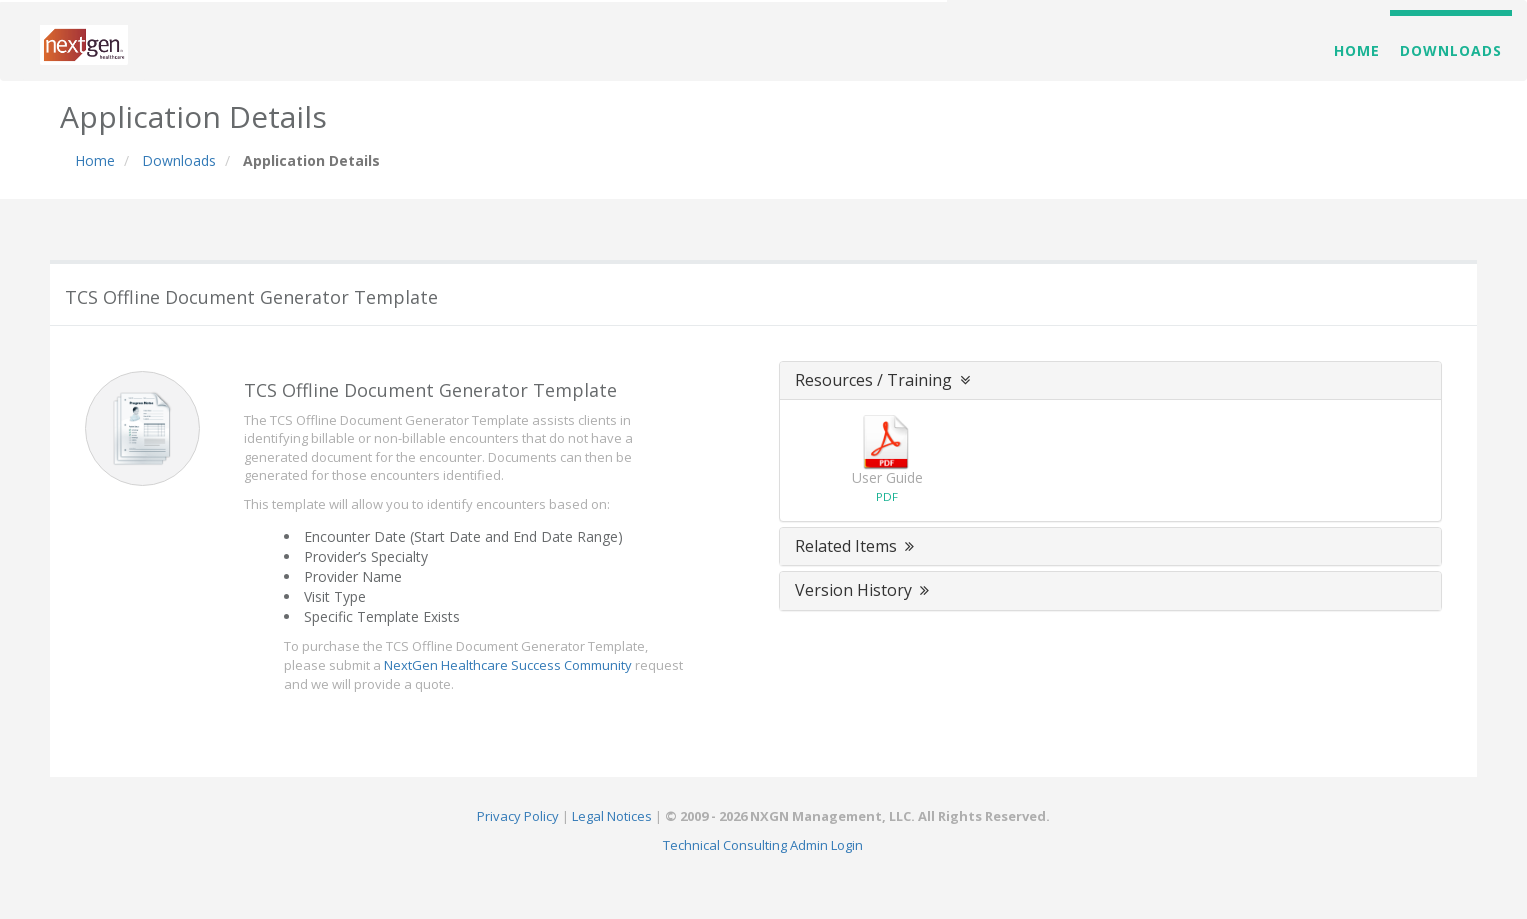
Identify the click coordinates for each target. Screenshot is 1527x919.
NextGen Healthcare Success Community (508, 665)
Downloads (1451, 50)
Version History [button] (864, 590)
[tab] (1111, 381)
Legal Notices (612, 816)
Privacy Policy (518, 816)
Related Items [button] (856, 546)
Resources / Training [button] (884, 380)
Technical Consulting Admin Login (763, 845)
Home (1357, 50)
